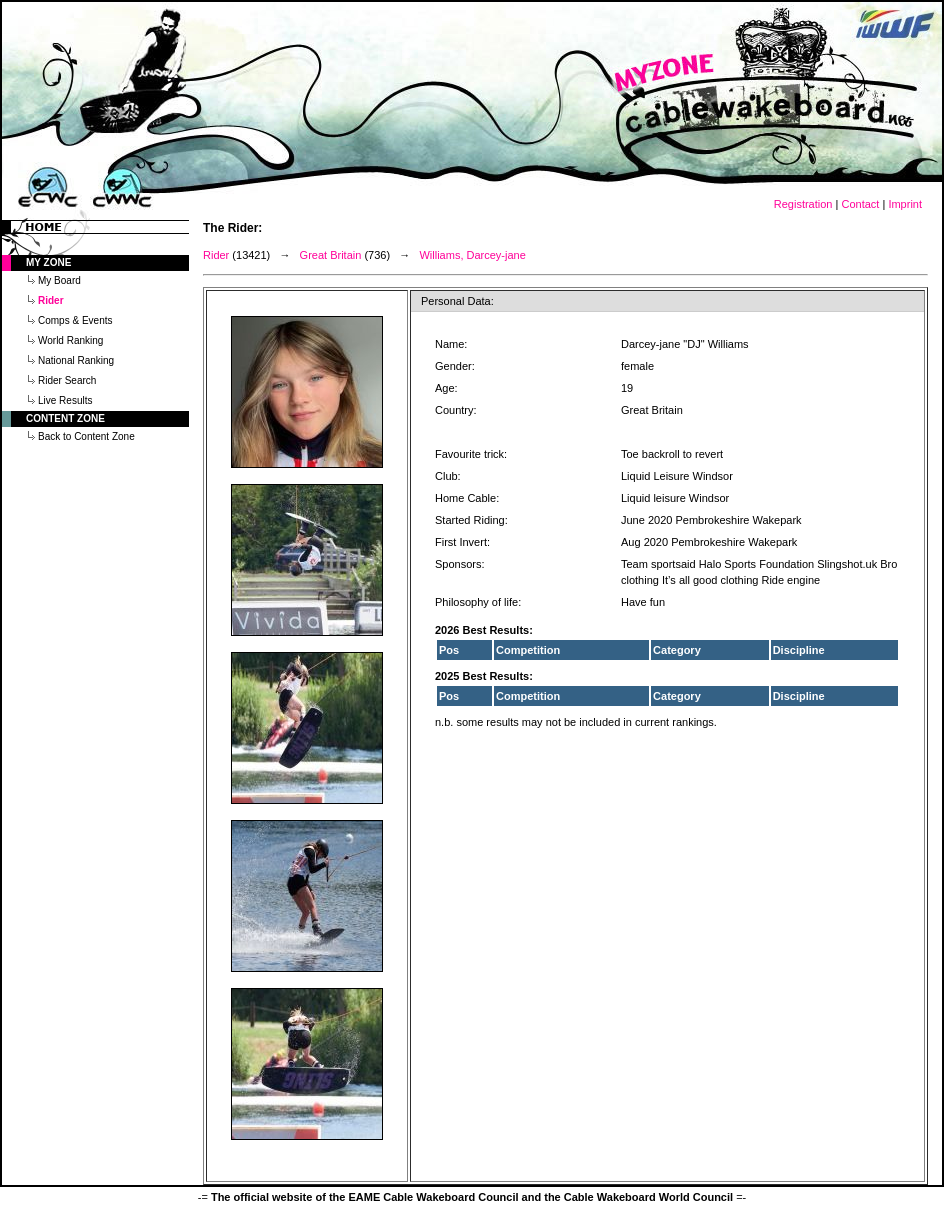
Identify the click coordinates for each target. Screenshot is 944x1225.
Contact (860, 204)
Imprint (905, 204)
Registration (803, 204)
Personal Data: (457, 301)
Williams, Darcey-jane (472, 255)
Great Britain (331, 255)
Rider (216, 255)
